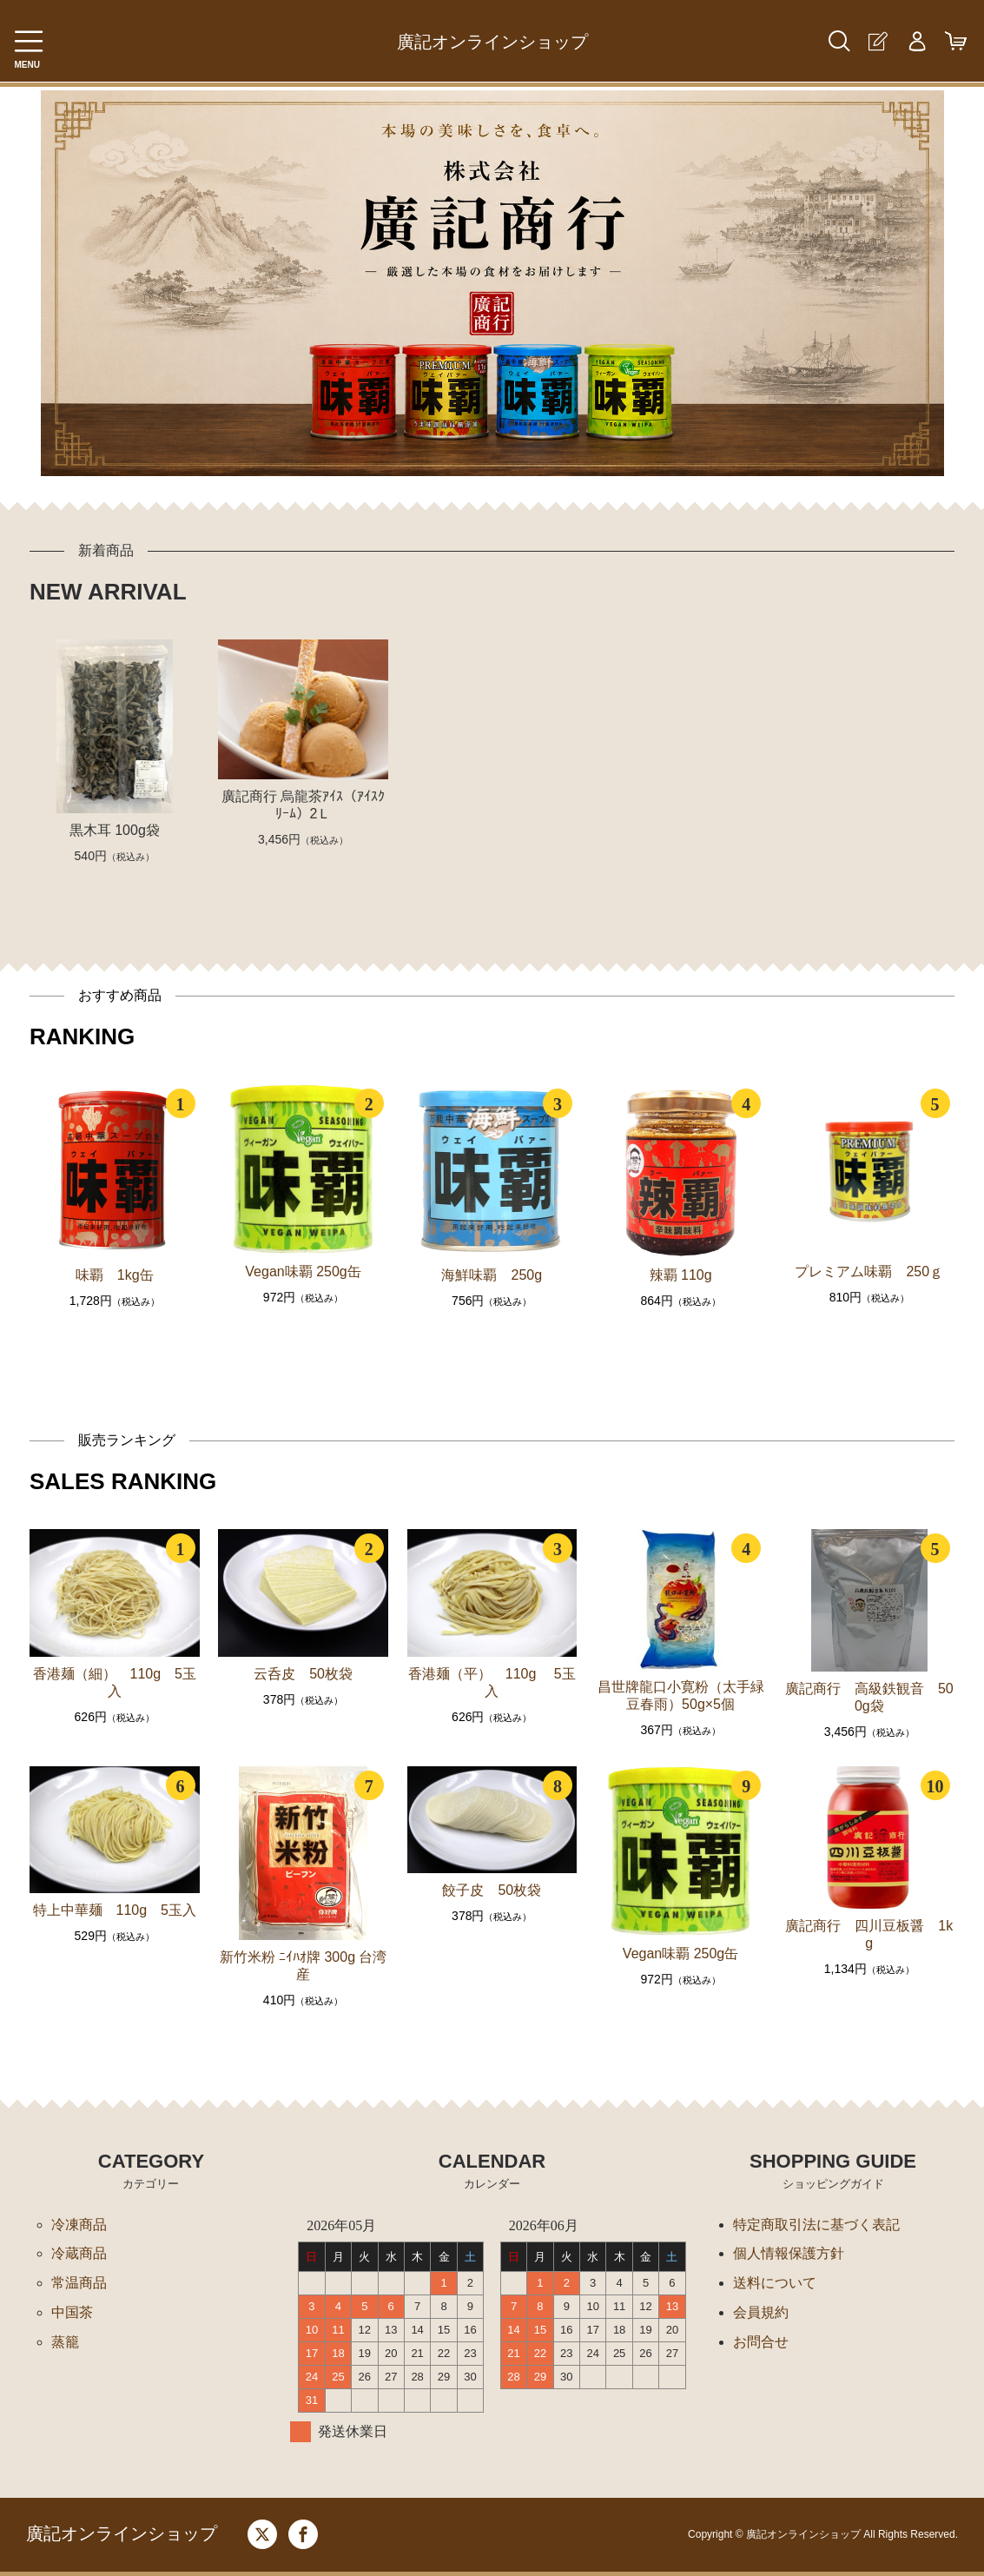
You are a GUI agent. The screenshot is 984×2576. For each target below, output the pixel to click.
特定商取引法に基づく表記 (816, 2224)
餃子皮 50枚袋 (491, 1890)
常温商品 (79, 2283)
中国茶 (72, 2313)
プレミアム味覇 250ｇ (869, 1271)
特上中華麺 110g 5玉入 (115, 1910)
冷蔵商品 (79, 2254)
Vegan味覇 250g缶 (302, 1271)
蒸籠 (65, 2342)
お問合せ (761, 2342)
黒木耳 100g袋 (114, 830)
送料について (774, 2283)
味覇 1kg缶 (115, 1275)
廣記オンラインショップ (492, 41)
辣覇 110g (681, 1275)
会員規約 (761, 2313)
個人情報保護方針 (788, 2254)
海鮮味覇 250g (491, 1275)
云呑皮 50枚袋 (303, 1673)
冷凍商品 (79, 2224)
